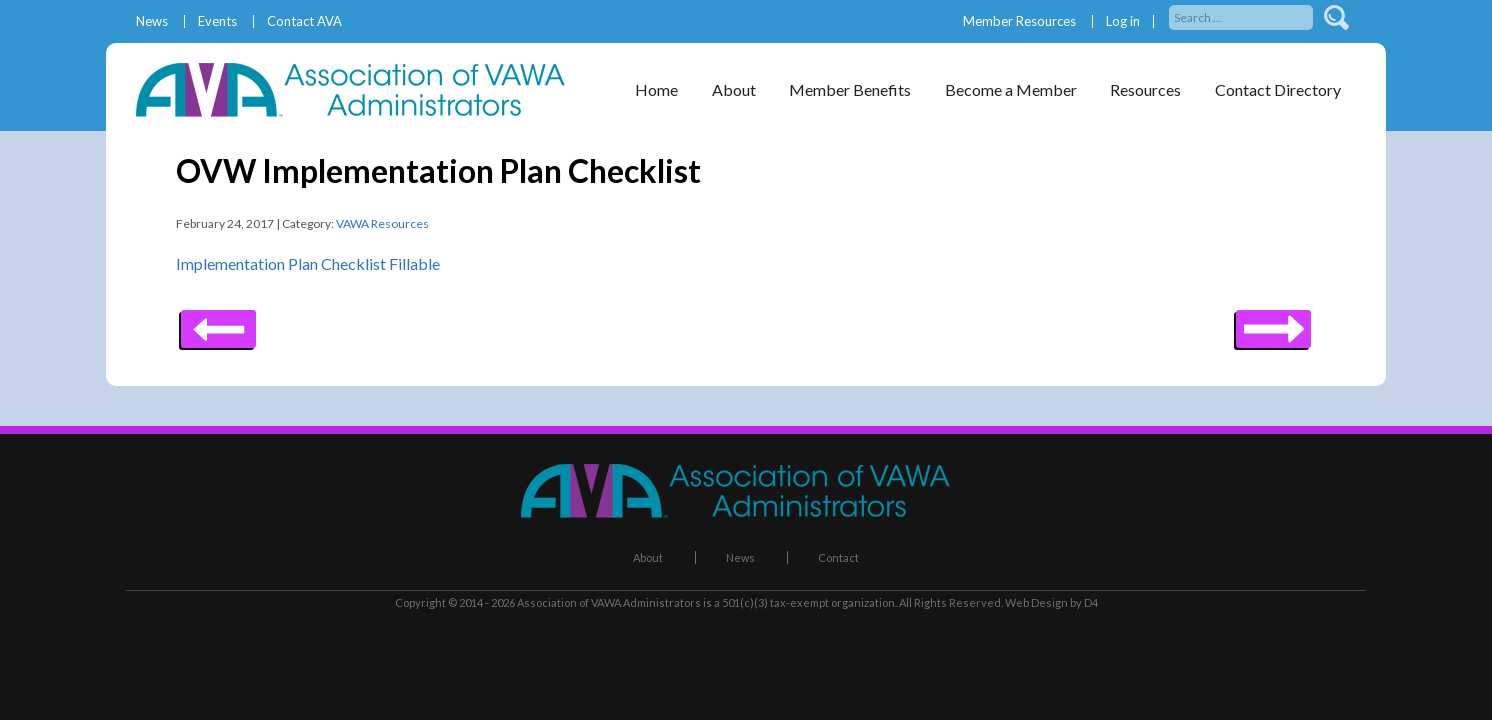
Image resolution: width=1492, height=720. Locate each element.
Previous (1273, 322)
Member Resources (1019, 21)
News (152, 21)
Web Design (1036, 602)
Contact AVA (304, 21)
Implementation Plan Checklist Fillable (308, 263)
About (734, 89)
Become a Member (1011, 89)
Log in (1123, 21)
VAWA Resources (382, 223)
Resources (1145, 89)
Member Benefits (850, 89)
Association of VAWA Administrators (609, 602)
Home (656, 89)
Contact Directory (1278, 89)
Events (217, 21)
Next (218, 322)
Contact (838, 557)
